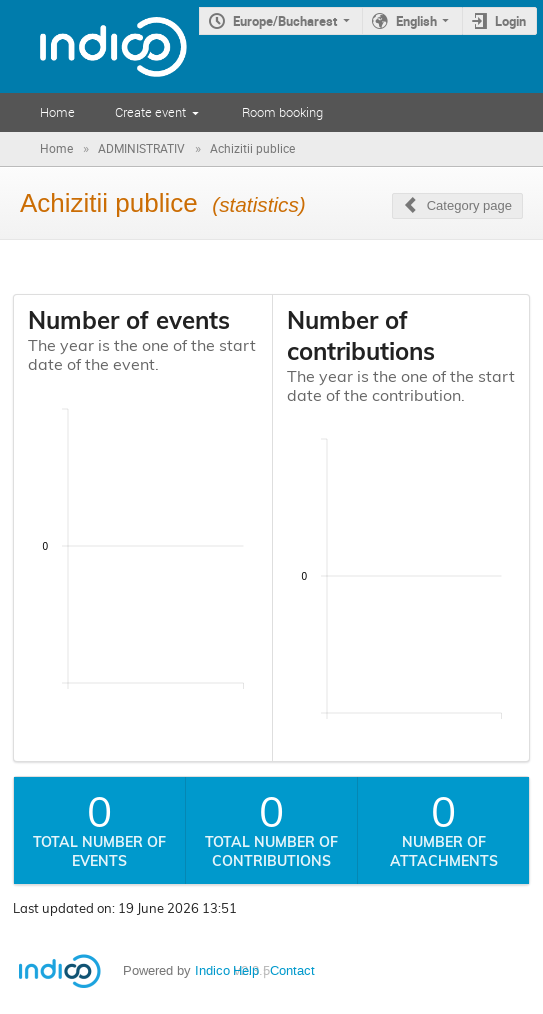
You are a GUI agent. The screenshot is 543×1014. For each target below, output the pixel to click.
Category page (469, 205)
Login (510, 21)
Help (246, 970)
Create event (150, 112)
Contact (292, 970)
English (416, 21)
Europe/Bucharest (285, 21)
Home (57, 112)
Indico (212, 970)
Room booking (282, 112)
